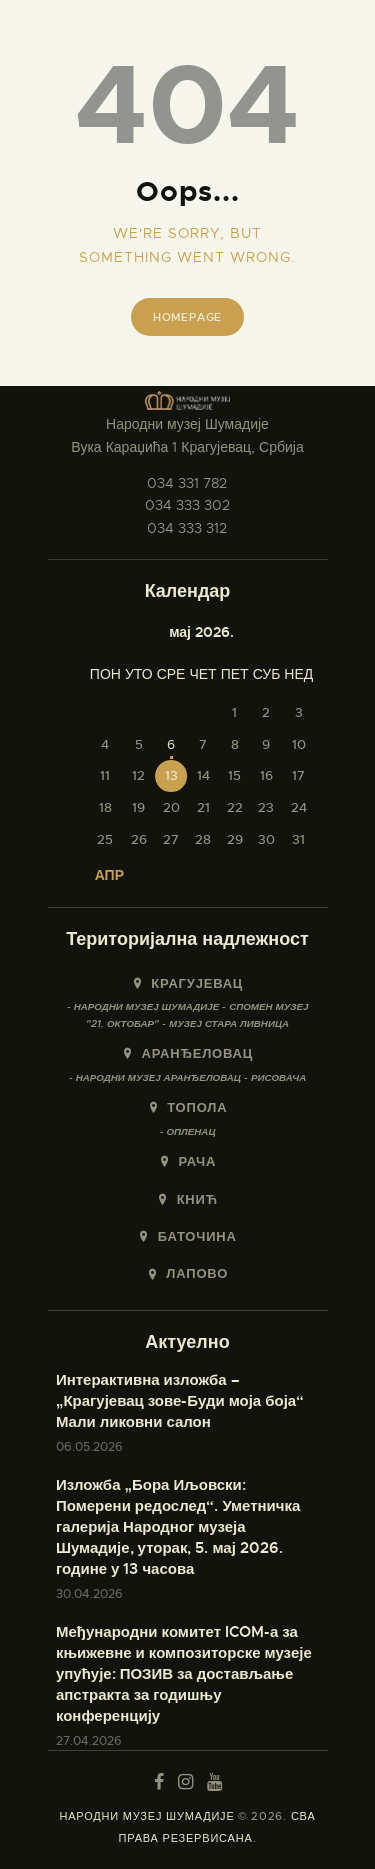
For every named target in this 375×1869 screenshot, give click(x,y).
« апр (103, 875)
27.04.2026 (89, 1741)
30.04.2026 (89, 1594)
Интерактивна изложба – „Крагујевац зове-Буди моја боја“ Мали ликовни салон (180, 1401)
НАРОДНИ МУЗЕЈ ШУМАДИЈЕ (146, 1816)
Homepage (187, 317)
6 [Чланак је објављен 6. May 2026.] (171, 744)
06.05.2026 (89, 1447)
